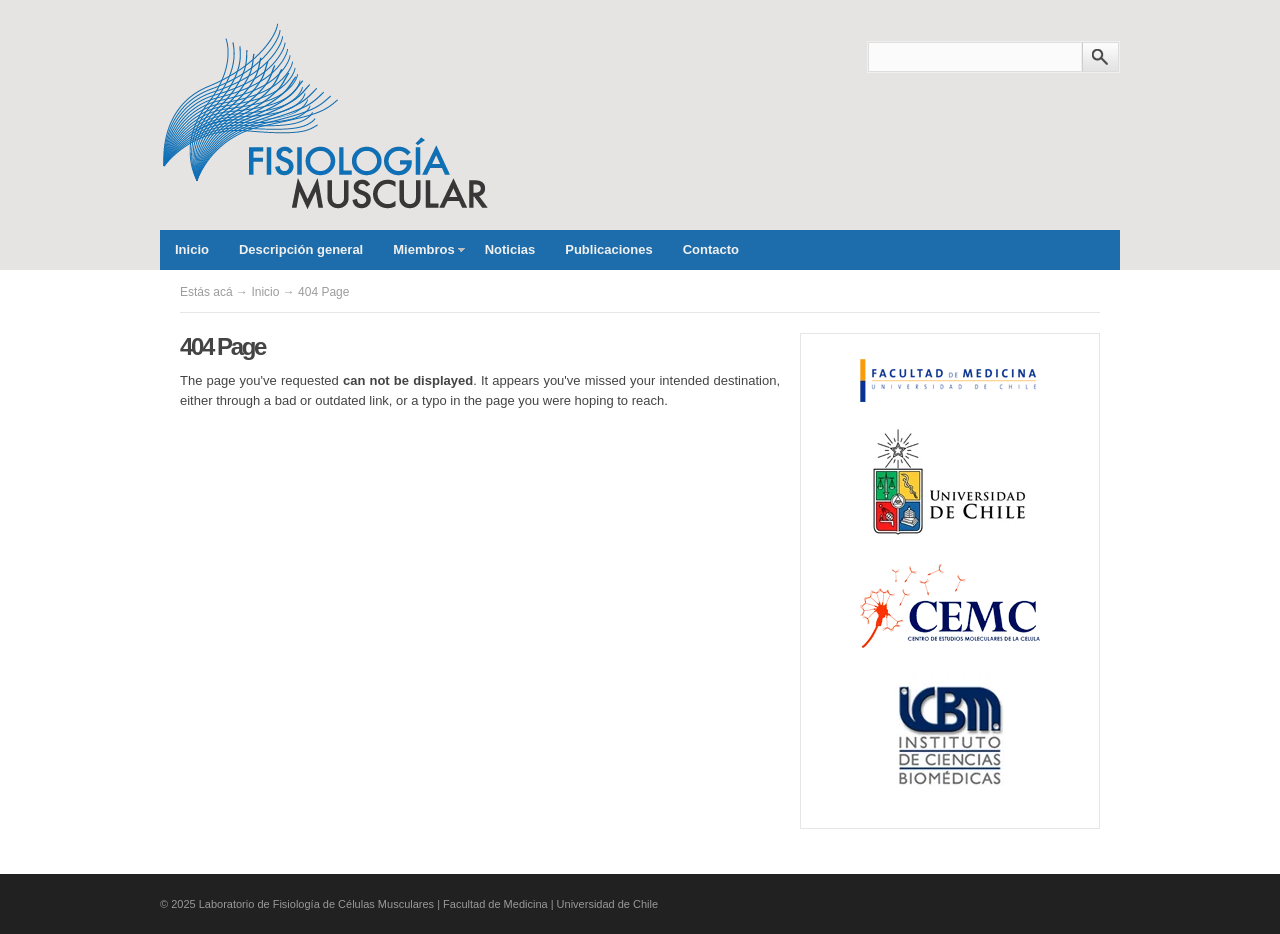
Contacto (711, 249)
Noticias (510, 249)
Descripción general (301, 249)
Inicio (192, 249)
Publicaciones (608, 249)
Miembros (421, 256)
